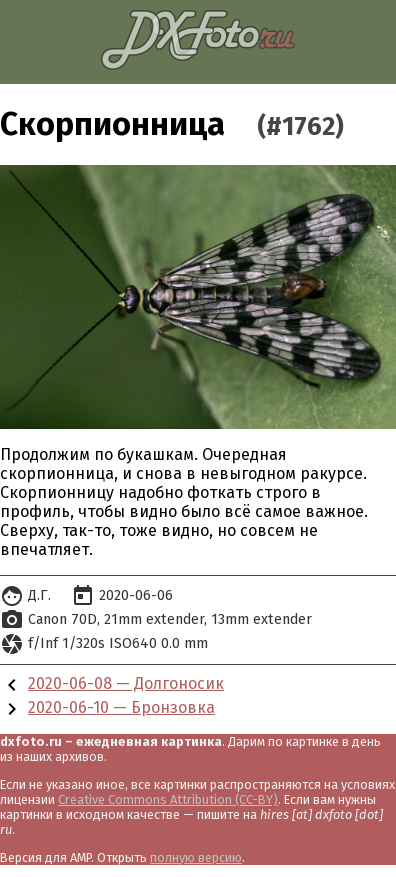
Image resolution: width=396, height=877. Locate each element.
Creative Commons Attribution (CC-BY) (168, 799)
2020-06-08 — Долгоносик (126, 683)
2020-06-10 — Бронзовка (121, 707)
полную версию (196, 857)
